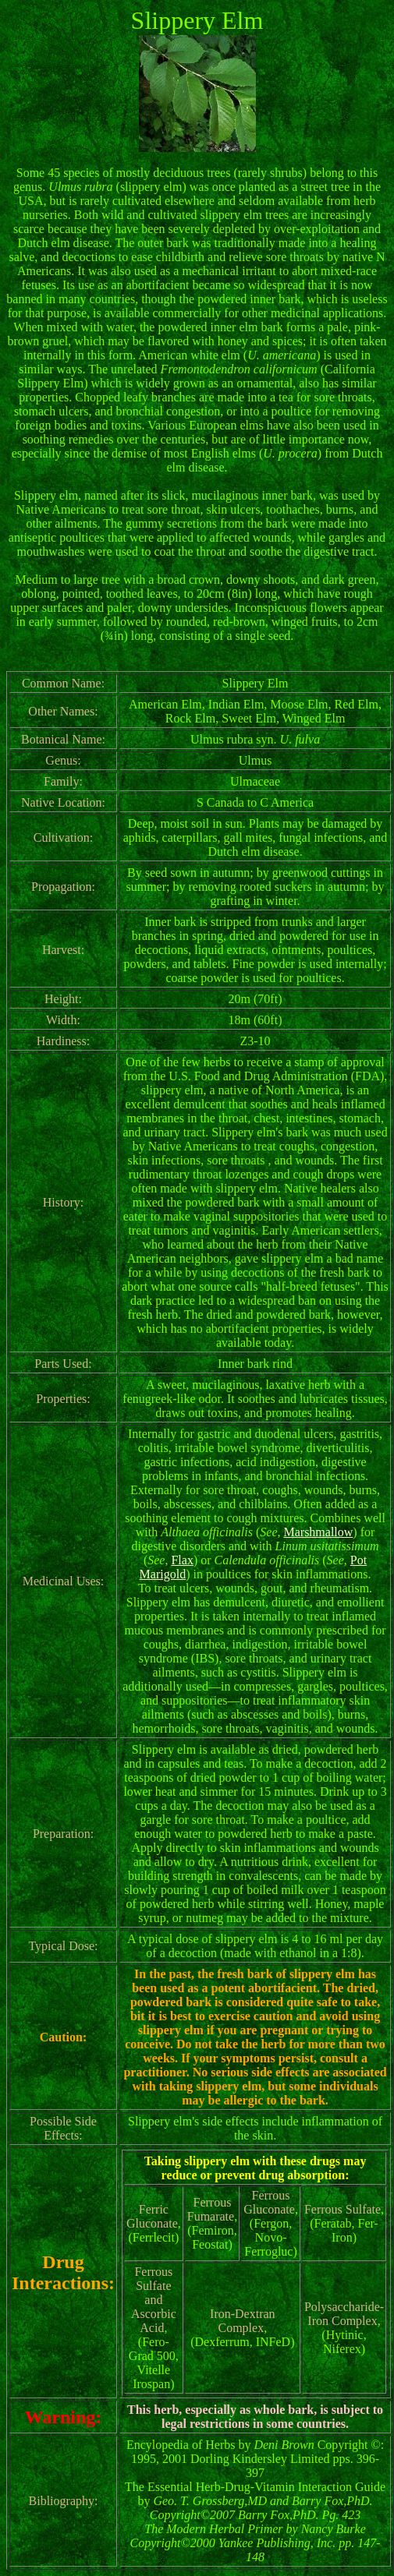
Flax (182, 1560)
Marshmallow (318, 1532)
